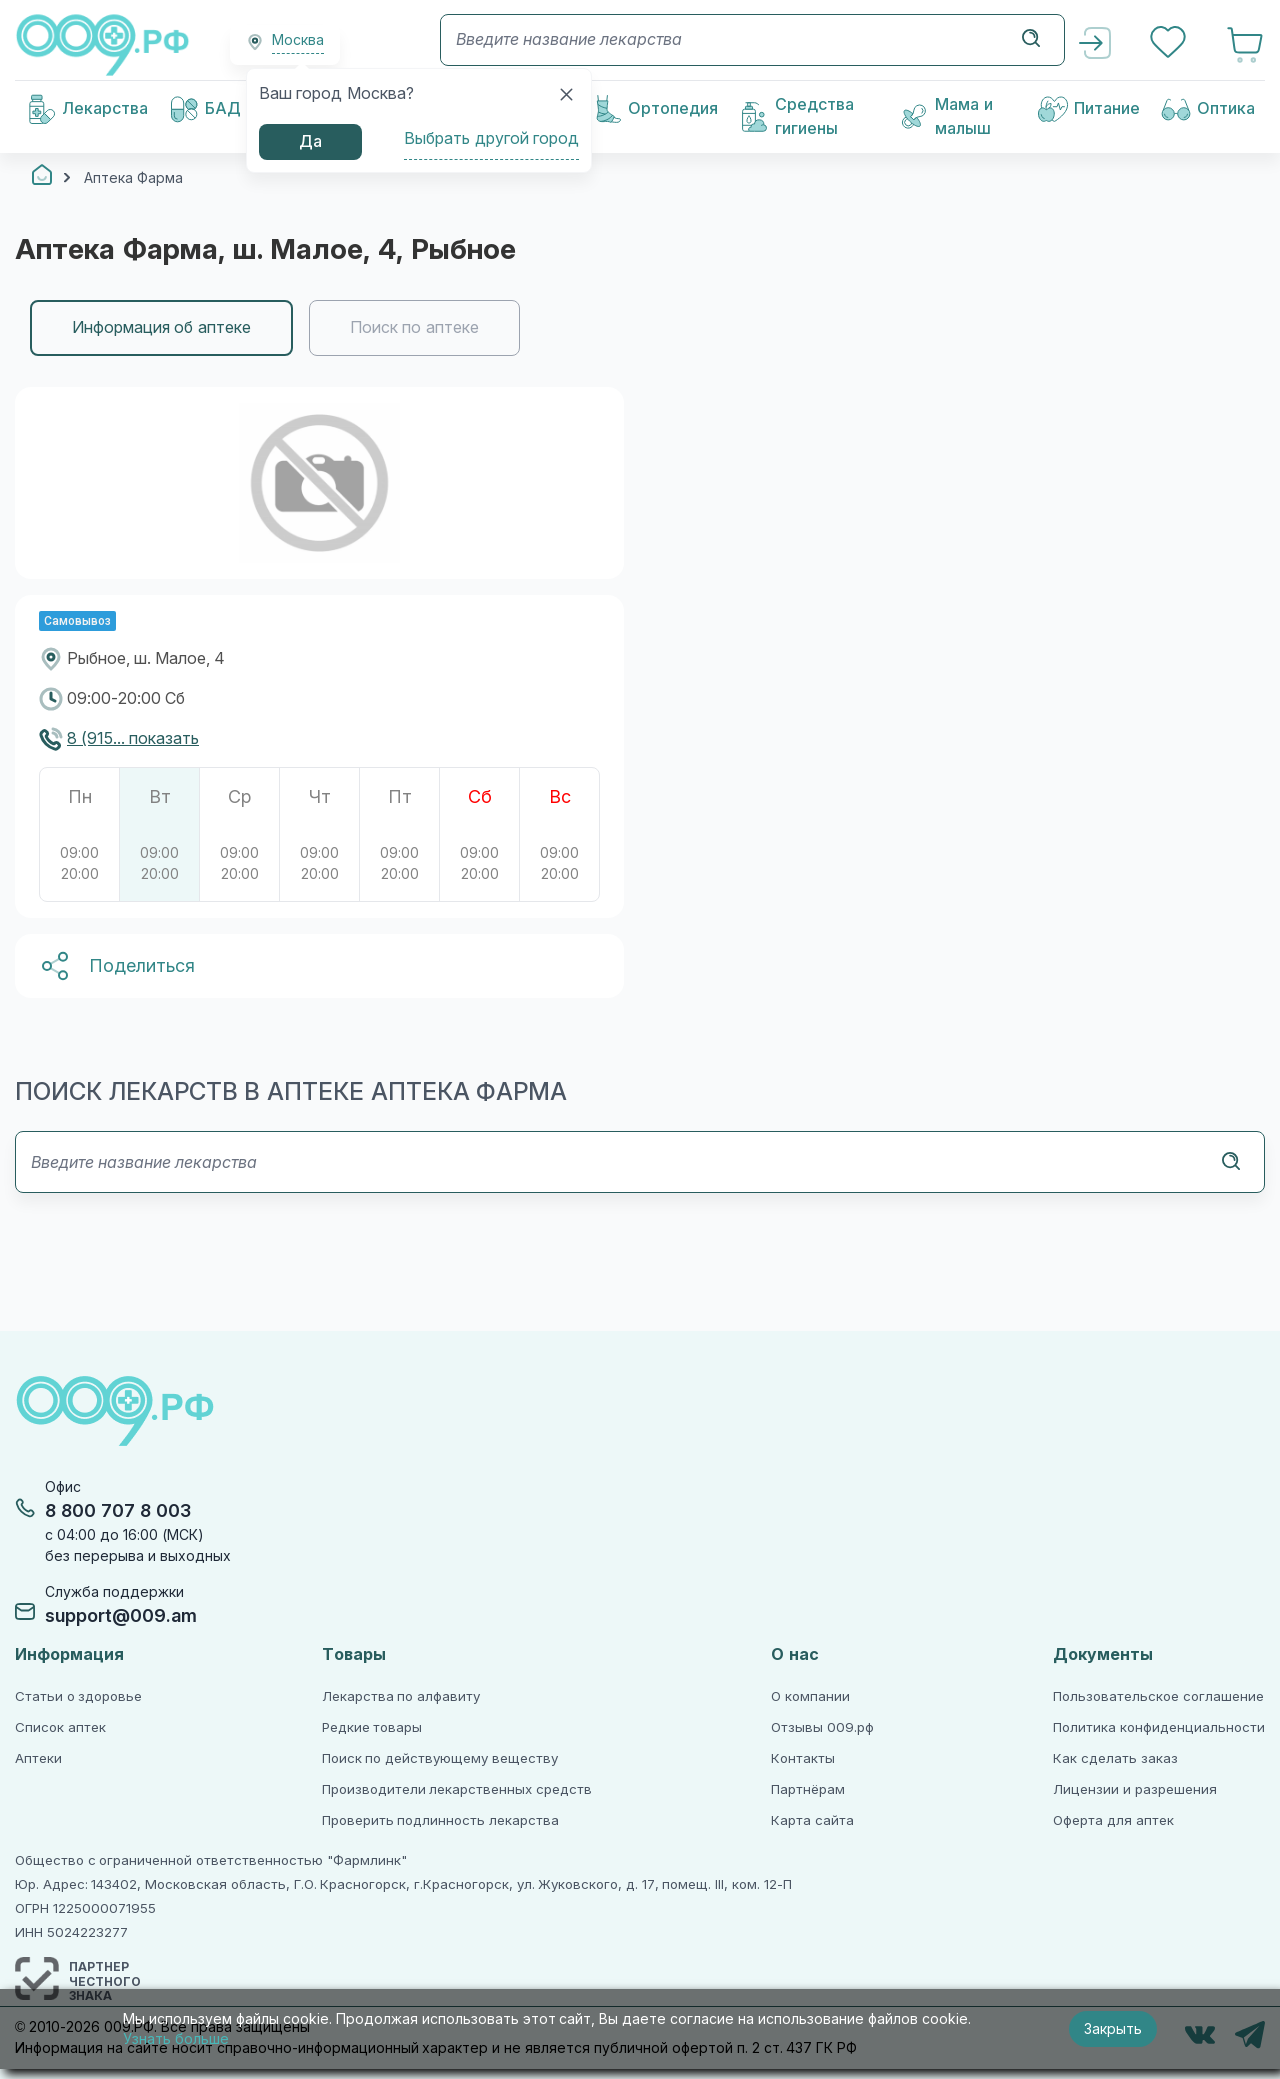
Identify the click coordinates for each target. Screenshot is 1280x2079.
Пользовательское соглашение (1158, 1696)
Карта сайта (812, 1820)
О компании (810, 1696)
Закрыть (1113, 2029)
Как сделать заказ (1115, 1758)
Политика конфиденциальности (1159, 1727)
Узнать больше (176, 2039)
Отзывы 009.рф (822, 1727)
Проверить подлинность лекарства (440, 1820)
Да (310, 141)
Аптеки (38, 1758)
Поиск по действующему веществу (440, 1758)
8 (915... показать (133, 738)
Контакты (803, 1758)
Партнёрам (808, 1789)
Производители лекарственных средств (457, 1789)
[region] (640, 328)
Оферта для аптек (1113, 1820)
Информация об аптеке (161, 327)
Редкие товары (372, 1727)
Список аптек (60, 1727)
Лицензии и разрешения (1134, 1789)
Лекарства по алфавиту (401, 1696)
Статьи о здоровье (78, 1696)
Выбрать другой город (491, 138)
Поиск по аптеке (414, 327)
